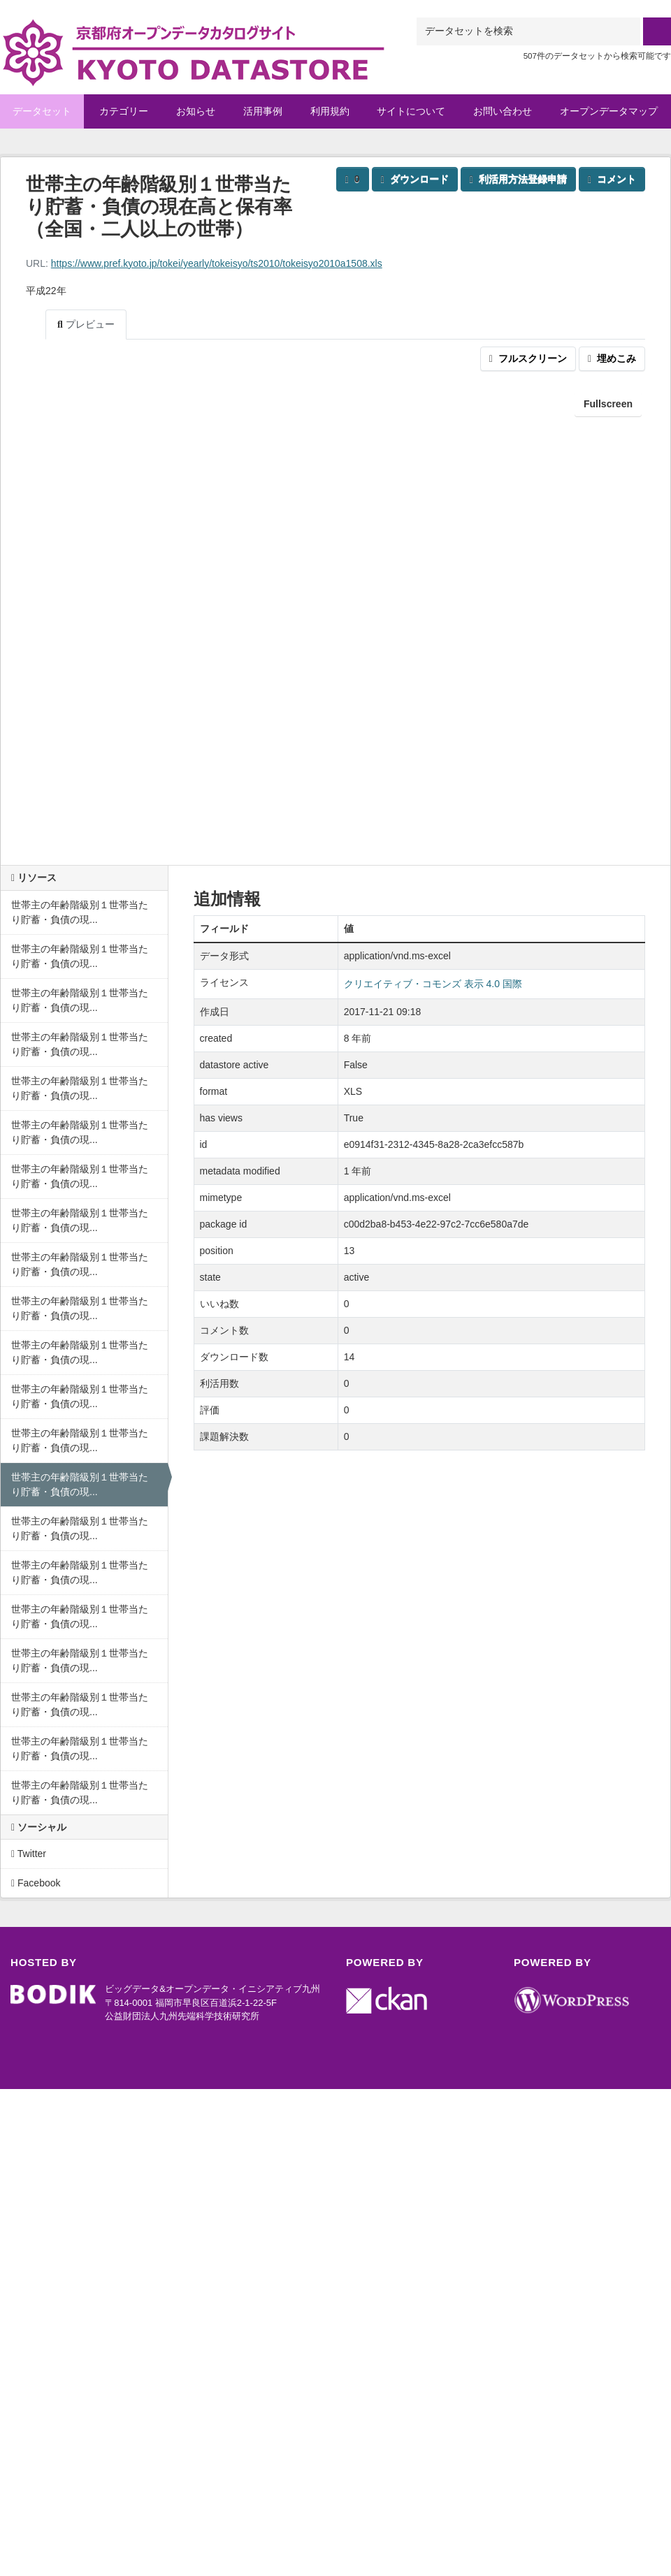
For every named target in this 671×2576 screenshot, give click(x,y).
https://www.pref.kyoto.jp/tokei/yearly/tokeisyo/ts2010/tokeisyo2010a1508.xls (216, 263)
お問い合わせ (502, 111)
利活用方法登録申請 (518, 178)
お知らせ (195, 111)
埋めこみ (612, 358)
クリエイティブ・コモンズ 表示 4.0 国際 (433, 983)
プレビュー (86, 324)
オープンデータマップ (609, 111)
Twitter (28, 1853)
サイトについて (411, 111)
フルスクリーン (528, 358)
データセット (42, 111)
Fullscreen (608, 403)
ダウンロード (415, 178)
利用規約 (329, 111)
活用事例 (262, 111)
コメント (612, 178)
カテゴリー (123, 111)
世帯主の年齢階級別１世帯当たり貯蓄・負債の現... (79, 912)
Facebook (36, 1883)
